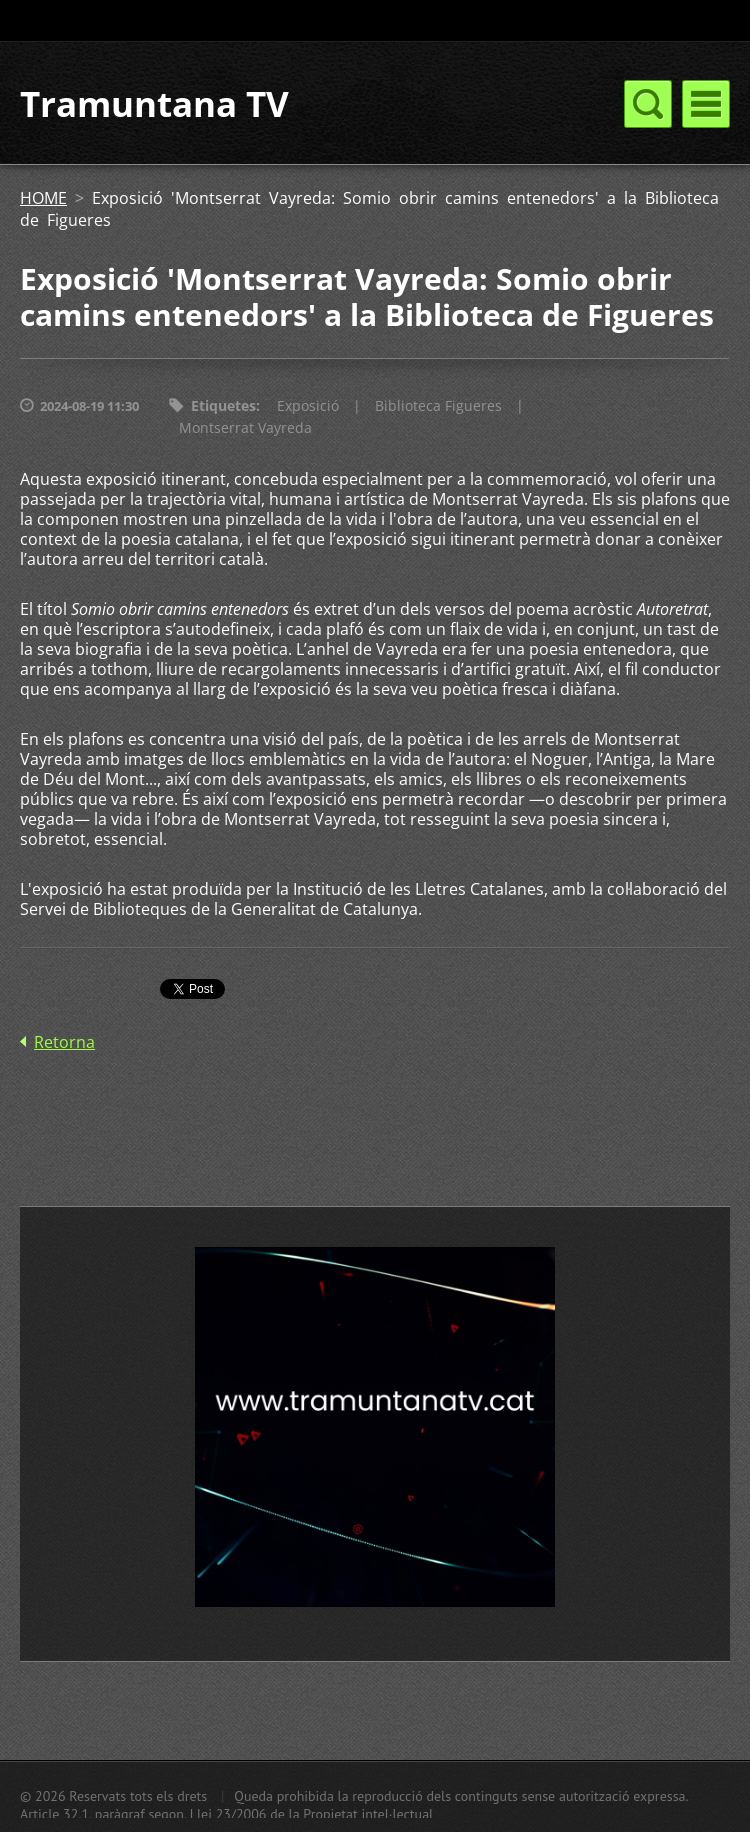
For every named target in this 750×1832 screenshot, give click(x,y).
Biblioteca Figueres (438, 405)
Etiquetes (223, 405)
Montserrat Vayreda (245, 427)
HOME (43, 198)
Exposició (308, 405)
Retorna (64, 1042)
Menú (706, 104)
